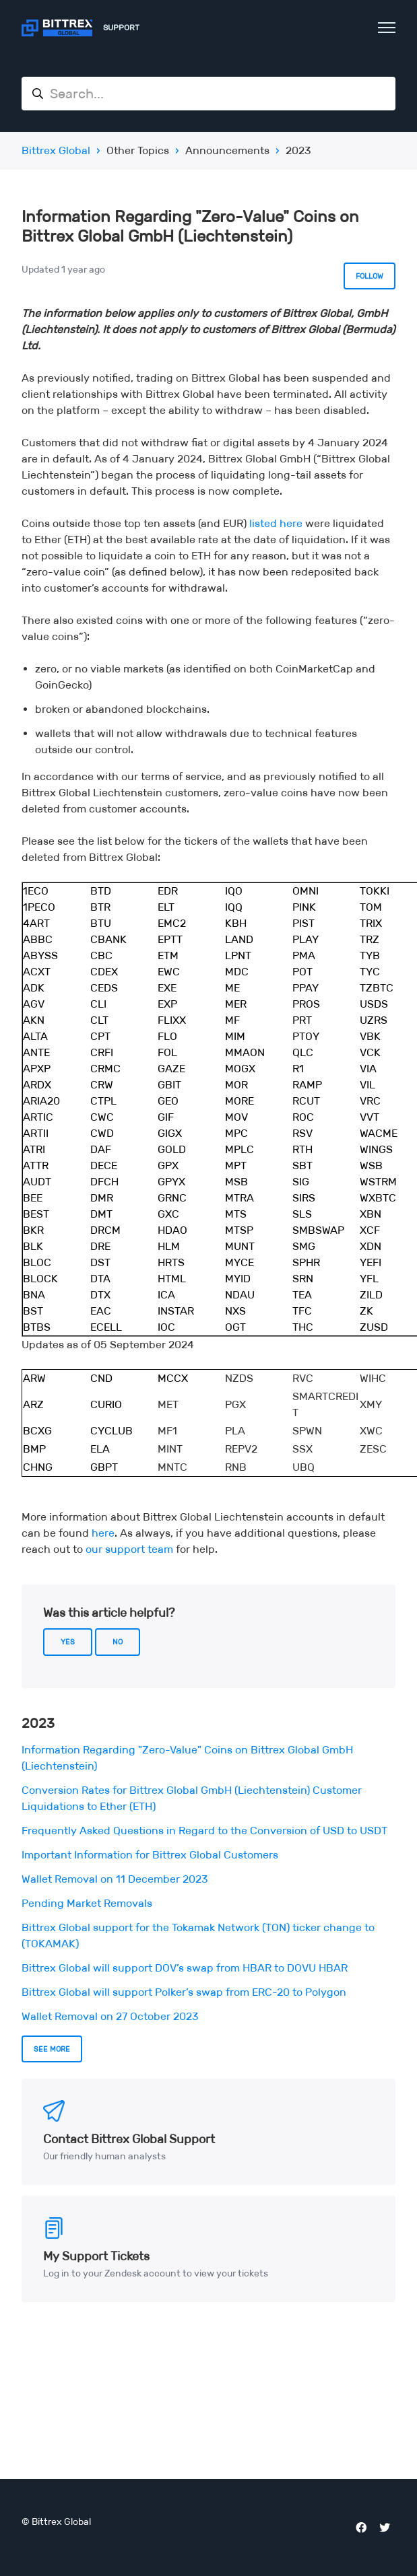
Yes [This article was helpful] (68, 1641)
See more (52, 2049)
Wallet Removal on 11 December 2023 (115, 1879)
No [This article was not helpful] (118, 1641)
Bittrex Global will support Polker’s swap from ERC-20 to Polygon (184, 1992)
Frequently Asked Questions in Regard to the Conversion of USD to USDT (204, 1830)
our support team (129, 1549)
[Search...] (208, 93)
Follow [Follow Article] (369, 276)
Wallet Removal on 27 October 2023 (110, 2016)
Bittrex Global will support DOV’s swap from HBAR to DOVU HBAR (185, 1967)
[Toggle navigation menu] (387, 27)
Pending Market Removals (87, 1903)
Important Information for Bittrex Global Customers (150, 1854)
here (103, 1533)
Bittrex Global (56, 150)
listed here (275, 523)
